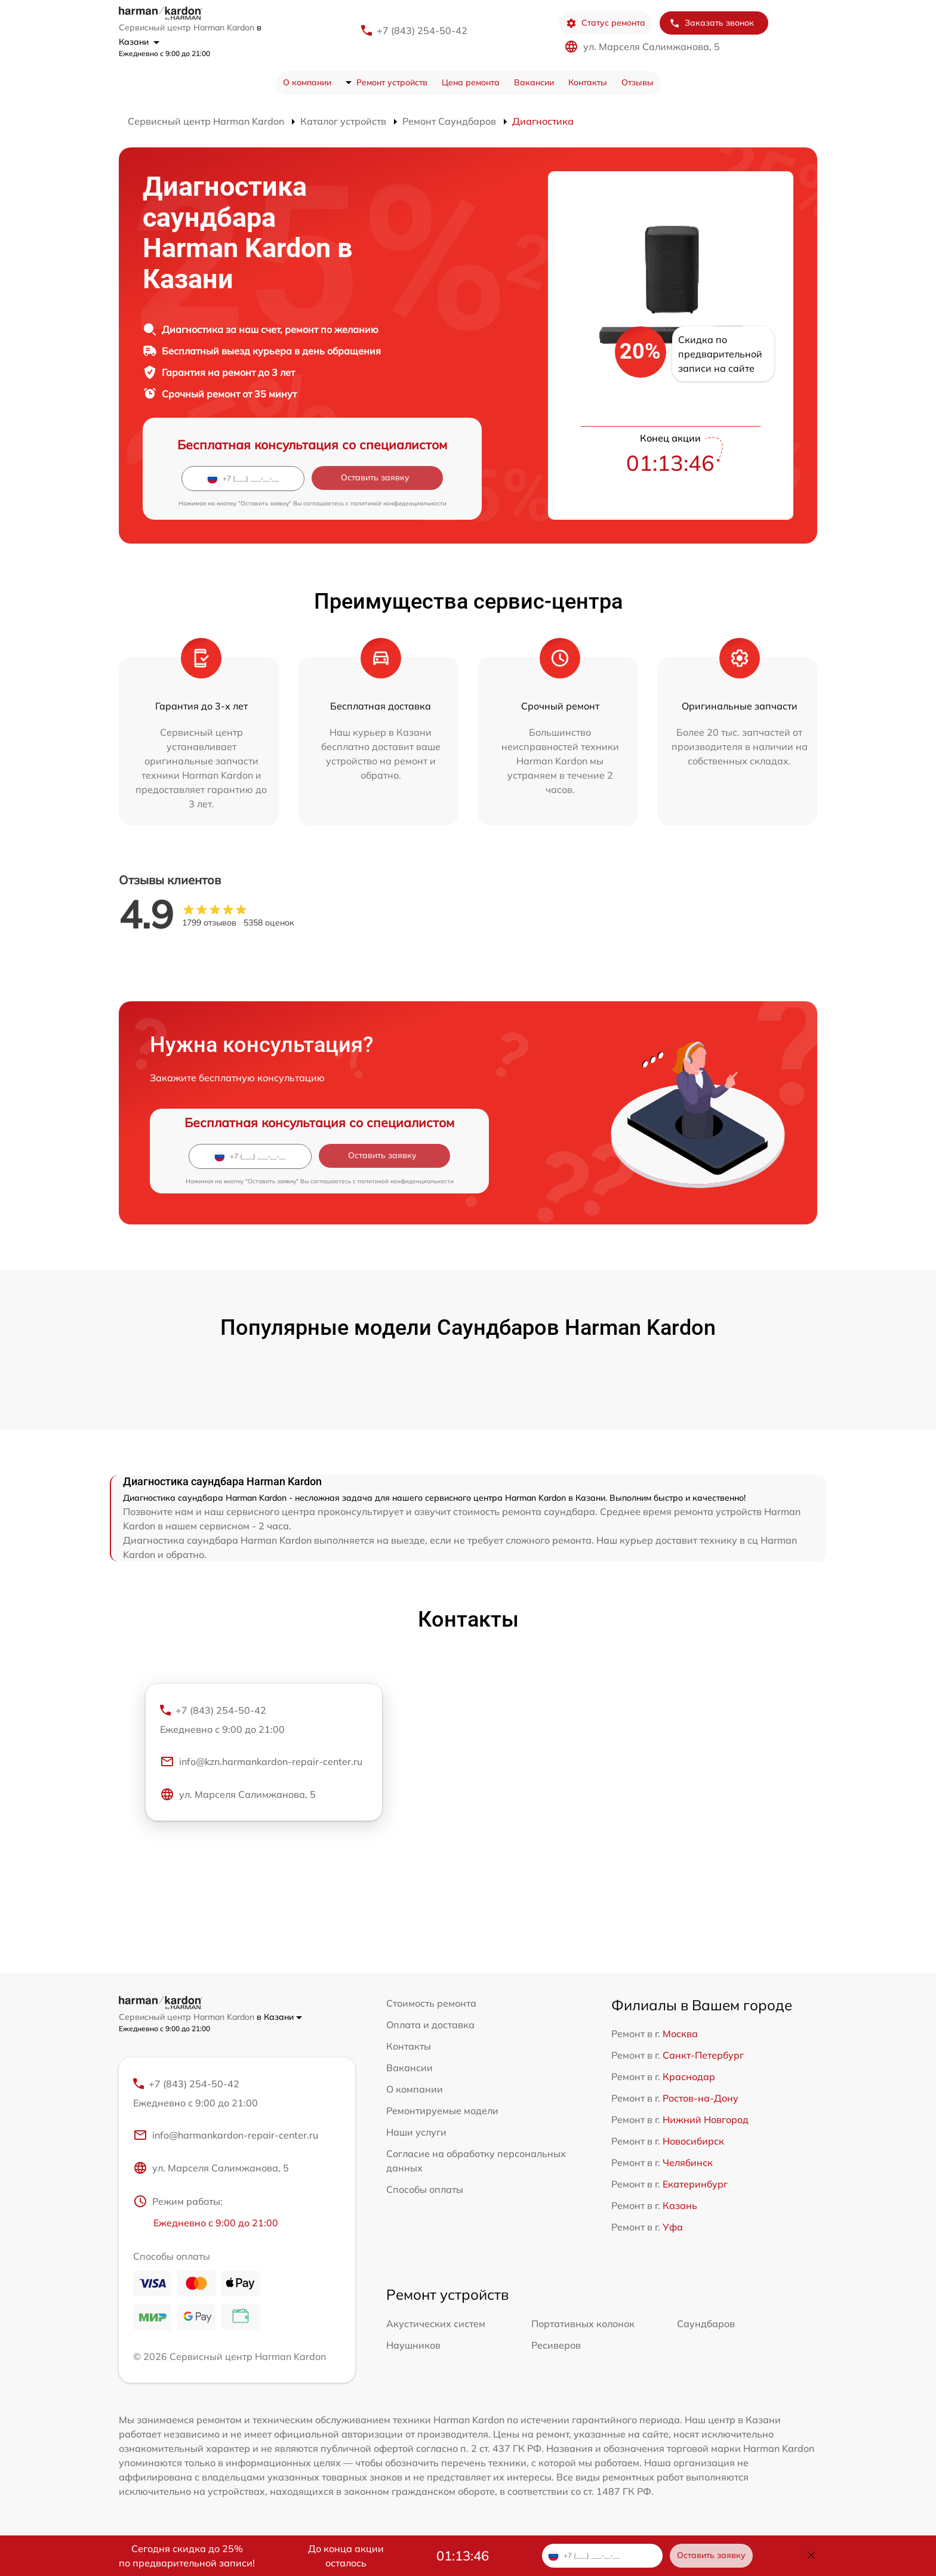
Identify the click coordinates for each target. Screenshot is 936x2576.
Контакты (587, 82)
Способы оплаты (424, 2189)
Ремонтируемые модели (442, 2111)
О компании (307, 82)
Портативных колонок (583, 2324)
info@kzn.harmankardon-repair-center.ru (261, 1763)
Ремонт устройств (391, 82)
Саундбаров (706, 2324)
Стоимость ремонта (431, 2003)
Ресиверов (556, 2346)
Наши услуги (416, 2132)
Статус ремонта (605, 23)
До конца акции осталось (346, 2556)
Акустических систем (435, 2324)
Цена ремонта (471, 82)
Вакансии (534, 82)
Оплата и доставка (430, 2025)
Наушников (413, 2346)
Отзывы (637, 82)
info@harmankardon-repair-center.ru (225, 2136)
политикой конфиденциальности (398, 503)
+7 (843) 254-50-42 (422, 30)
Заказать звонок (711, 23)
